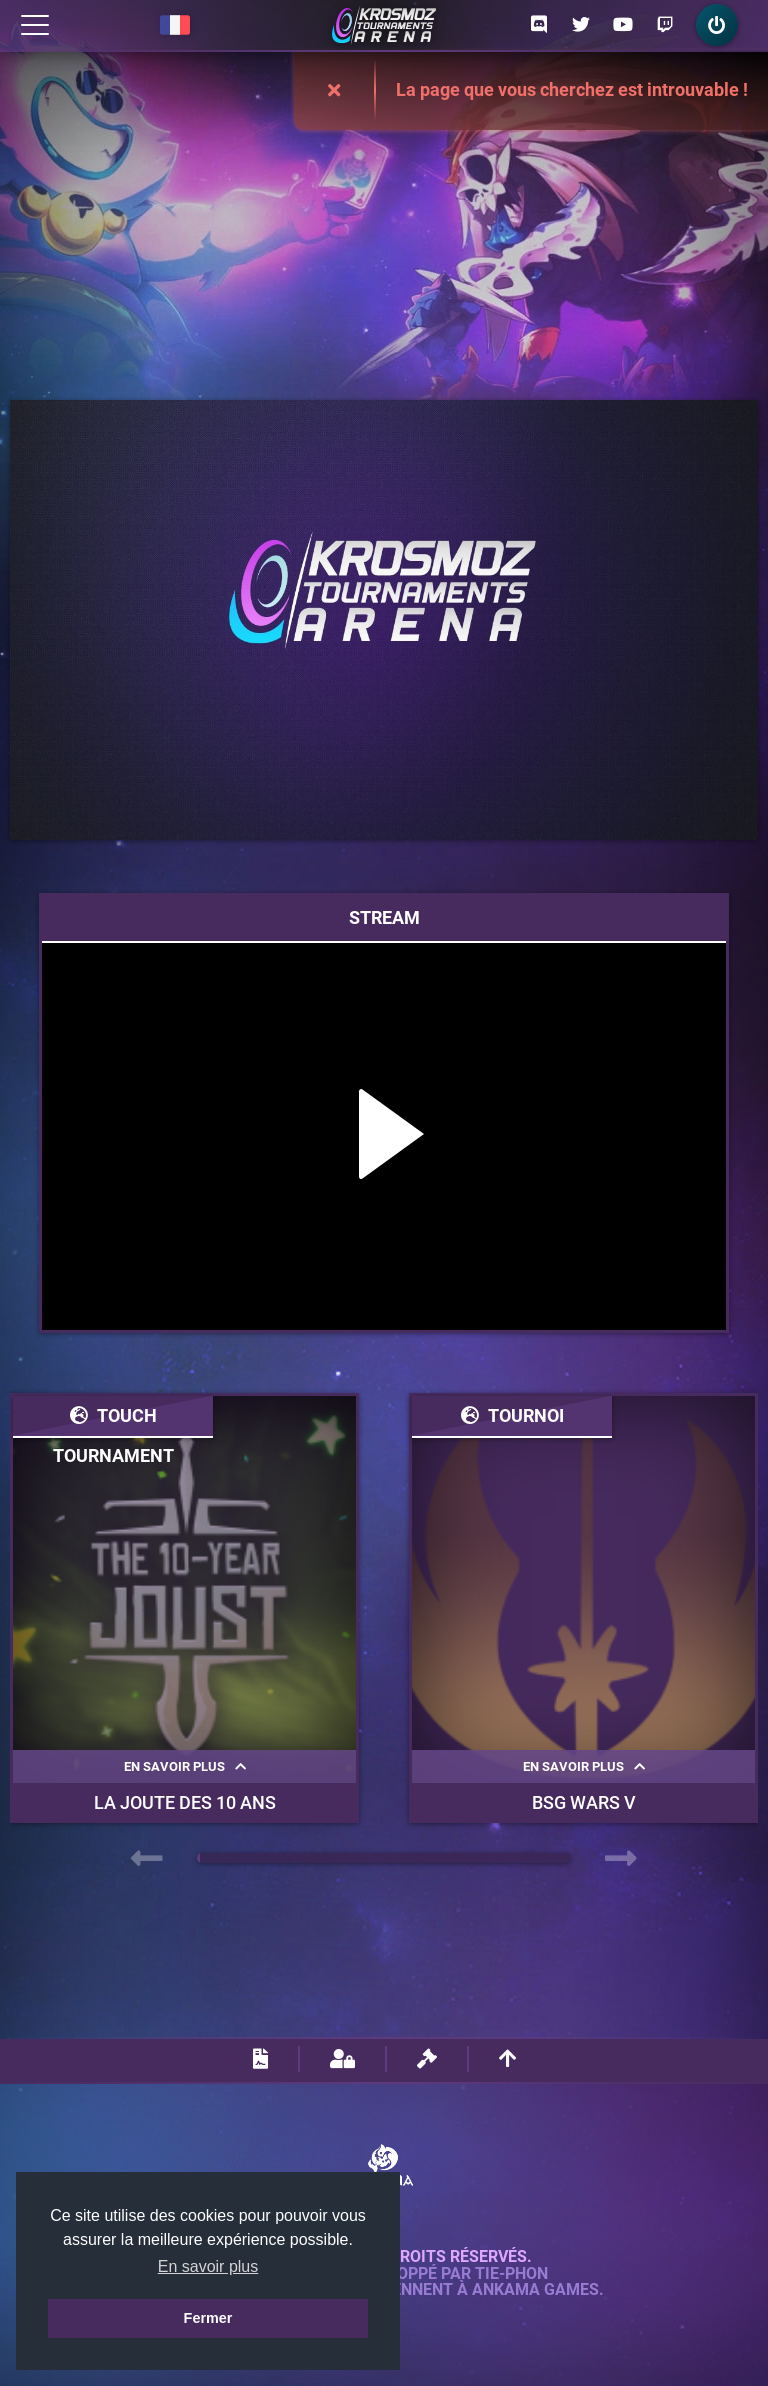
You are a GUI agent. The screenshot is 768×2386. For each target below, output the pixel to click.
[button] (198, 1858)
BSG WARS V (584, 1802)
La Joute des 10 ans (185, 1802)
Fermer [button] (208, 2318)
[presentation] (147, 1859)
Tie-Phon (511, 2274)
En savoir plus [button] (208, 2266)
